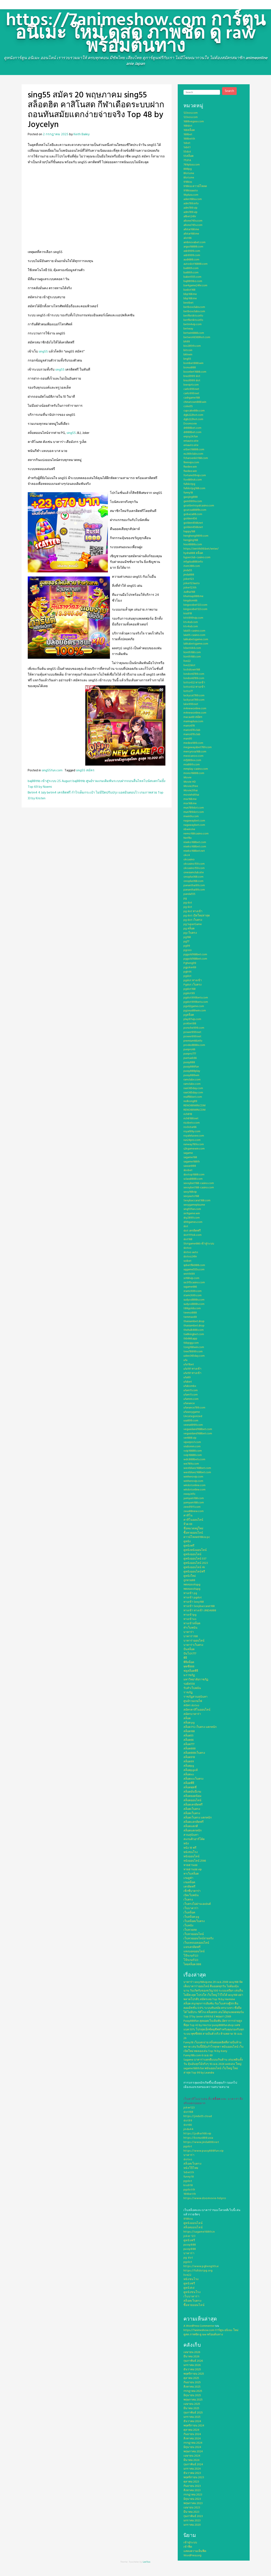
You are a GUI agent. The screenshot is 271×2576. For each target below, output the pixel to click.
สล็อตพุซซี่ (190, 1787)
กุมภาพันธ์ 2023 (193, 2516)
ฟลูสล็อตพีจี (190, 1671)
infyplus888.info (193, 561)
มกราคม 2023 (192, 2520)
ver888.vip (189, 1438)
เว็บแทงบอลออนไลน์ (196, 1943)
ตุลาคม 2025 (191, 2378)
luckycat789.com (193, 695)
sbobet (188, 1170)
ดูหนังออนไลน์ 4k (194, 1567)
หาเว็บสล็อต (191, 1873)
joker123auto (191, 583)
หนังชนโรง (190, 1852)
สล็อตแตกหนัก (192, 1830)
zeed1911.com (192, 1507)
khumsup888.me (193, 596)
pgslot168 (189, 989)
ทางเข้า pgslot (192, 1597)
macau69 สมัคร (192, 717)
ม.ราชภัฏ (189, 1675)
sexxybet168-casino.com (198, 1183)
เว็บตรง (188, 1899)
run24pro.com (192, 1140)
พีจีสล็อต (188, 1662)
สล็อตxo (188, 1774)
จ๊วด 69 (187, 1524)
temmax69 (190, 1317)
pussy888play (191, 1071)
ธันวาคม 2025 (192, 2369)
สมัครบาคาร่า (192, 1714)
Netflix (187, 838)
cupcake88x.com (194, 410)
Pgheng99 (189, 963)
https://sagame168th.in (199, 2231)
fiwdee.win (190, 466)
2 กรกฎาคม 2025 (55, 134)
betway (188, 328)
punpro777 (189, 1053)
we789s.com (191, 1463)
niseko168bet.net (194, 851)
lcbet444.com (192, 648)
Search (229, 91)
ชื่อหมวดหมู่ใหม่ (193, 1528)
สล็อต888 (189, 1748)
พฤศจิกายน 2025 (193, 2374)
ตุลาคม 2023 (191, 2481)
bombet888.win (193, 363)
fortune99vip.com (194, 475)
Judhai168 (189, 592)
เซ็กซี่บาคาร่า (192, 1891)
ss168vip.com (191, 1278)
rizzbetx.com (191, 1123)
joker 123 (189, 2236)
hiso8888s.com (192, 544)
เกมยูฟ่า (188, 1878)
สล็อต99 (188, 1761)
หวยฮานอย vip (192, 1869)
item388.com (191, 566)
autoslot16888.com (195, 264)
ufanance (189, 1403)
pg (185, 898)
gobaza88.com (192, 514)
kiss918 (187, 613)
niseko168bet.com (194, 842)
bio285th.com (192, 346)
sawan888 (189, 1166)
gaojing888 (190, 497)
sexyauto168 (191, 1196)
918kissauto (190, 190)
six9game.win (191, 1213)
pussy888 (189, 1062)
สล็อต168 (189, 1731)
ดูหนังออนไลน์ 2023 (195, 1563)
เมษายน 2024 (191, 2456)
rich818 (187, 1114)
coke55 (188, 406)
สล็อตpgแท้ (190, 1770)
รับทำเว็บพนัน (192, 1688)
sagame (188, 1153)
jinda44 (188, 2129)
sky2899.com (191, 1217)
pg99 (186, 946)
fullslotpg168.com (194, 488)
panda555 (189, 894)
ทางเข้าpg (189, 1615)
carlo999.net (191, 389)
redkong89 (190, 1101)
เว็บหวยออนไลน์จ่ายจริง (198, 1938)
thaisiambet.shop (193, 1321)
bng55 (187, 359)
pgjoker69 (189, 967)
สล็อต (187, 1718)
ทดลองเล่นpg (191, 1584)
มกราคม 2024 (192, 2468)
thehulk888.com (193, 1330)
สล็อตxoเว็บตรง (193, 1779)
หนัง (186, 1843)
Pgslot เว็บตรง (192, 984)
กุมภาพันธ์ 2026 (193, 2361)
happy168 (189, 531)
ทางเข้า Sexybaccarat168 (199, 1606)
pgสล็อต (188, 1015)
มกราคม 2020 (192, 2525)
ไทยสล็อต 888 (192, 1964)
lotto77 (188, 691)
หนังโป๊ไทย (190, 2168)
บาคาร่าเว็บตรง (193, 1645)
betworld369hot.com (196, 337)
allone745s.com (192, 220)
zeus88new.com (193, 1511)
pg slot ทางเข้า (192, 911)
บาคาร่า (188, 1632)
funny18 (188, 492)
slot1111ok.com (192, 1235)
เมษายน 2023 (191, 2507)
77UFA (187, 160)
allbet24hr (189, 216)
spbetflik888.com (194, 1265)
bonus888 (189, 367)
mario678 (189, 725)
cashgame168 (191, 397)
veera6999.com (193, 1425)
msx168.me (190, 799)
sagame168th (191, 1161)
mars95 (187, 738)
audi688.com (191, 259)
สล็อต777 (188, 1744)
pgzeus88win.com (194, 1010)
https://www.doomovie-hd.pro (204, 2198)
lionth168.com (192, 652)
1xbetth (188, 2172)
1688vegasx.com (193, 121)
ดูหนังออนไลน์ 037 (194, 1558)
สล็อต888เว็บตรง (194, 1753)
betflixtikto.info (193, 315)
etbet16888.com (193, 449)
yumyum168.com (193, 1498)
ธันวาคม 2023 (192, 2473)
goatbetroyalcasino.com (198, 505)
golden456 (190, 518)
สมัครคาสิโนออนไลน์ (196, 1709)
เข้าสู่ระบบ (190, 2542)
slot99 (187, 2120)
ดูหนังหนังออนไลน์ (195, 1550)
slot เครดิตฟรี (192, 1230)
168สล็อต (189, 130)
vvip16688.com (192, 1451)
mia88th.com (191, 764)
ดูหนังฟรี (188, 1545)
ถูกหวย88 (189, 1580)
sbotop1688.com (193, 1174)
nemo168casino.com (196, 833)
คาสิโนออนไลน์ (193, 1520)
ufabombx (189, 1386)
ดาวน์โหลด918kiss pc (196, 1537)
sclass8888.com (193, 1179)
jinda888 (188, 574)
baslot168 (189, 290)
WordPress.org (192, 2555)
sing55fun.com (52, 770)
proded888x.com (194, 1045)
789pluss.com (191, 164)
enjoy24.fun (190, 436)
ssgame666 (190, 1287)
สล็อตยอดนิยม (192, 1796)
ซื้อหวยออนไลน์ (193, 1533)
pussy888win (191, 1075)
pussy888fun (191, 1066)
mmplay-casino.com (195, 769)
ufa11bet (188, 1364)
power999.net (192, 1032)
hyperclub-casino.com (196, 557)
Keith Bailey (82, 134)
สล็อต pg (189, 1722)
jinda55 (187, 570)
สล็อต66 (188, 1740)
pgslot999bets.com (195, 997)
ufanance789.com (194, 1407)
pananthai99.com (194, 885)
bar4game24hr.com (195, 285)
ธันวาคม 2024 (192, 2421)
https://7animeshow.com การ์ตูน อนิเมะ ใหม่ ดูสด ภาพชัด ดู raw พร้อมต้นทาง (210, 2332)
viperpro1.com (192, 1442)
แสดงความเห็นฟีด (194, 2551)
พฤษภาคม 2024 (193, 2451)
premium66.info (192, 1040)
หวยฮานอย (190, 1865)
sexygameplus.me (194, 1205)
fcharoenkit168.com (195, 458)
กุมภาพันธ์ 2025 (193, 2412)
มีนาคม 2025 (191, 2408)
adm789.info (191, 203)
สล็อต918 (189, 1757)
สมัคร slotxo (191, 1705)
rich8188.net (190, 1118)
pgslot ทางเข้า (192, 980)
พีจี (185, 1658)
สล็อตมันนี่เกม (192, 1791)
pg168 (187, 937)
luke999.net (190, 704)
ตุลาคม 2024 (191, 2430)
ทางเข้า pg (190, 1593)
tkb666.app (190, 1338)
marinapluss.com (193, 721)
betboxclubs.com (194, 307)
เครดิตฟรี (189, 1886)
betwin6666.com (193, 333)
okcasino (189, 859)
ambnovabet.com (194, 242)
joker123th (189, 587)
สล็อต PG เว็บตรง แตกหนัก (200, 1727)
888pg (187, 169)
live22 (187, 661)
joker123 (188, 579)
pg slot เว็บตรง (192, 920)
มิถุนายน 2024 (192, 2447)
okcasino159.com (194, 864)
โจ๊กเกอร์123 (190, 1955)
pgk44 (187, 971)
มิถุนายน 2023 (192, 2499)
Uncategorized (192, 1416)
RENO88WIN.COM (194, 1105)
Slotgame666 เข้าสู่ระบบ (198, 1243)
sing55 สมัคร (85, 770)
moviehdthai (191, 794)
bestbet (188, 302)
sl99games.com (192, 1222)
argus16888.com (193, 246)
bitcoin (187, 350)
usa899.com (190, 1420)
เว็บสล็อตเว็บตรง (194, 1921)
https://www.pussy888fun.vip (203, 2151)
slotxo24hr (190, 1256)
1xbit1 (186, 147)
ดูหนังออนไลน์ (192, 1554)
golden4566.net (193, 523)
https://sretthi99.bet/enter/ (201, 548)
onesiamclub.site (193, 872)
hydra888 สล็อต (193, 553)
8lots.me (188, 173)
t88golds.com (192, 1308)
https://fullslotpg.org (198, 2270)
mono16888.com (193, 773)
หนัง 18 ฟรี (189, 1848)
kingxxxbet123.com (195, 605)
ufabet (187, 1381)
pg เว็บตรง (190, 933)
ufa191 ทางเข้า (192, 1369)
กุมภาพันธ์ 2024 (193, 2464)
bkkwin (187, 354)
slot (185, 1226)
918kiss (187, 182)
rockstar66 (189, 1127)
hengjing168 (190, 540)
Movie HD (189, 782)
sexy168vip (190, 1192)
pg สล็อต (189, 928)
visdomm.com (192, 1446)
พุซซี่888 (188, 1666)
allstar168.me (191, 229)
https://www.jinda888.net (201, 2142)
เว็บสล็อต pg (191, 1917)
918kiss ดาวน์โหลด (195, 186)
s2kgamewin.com (194, 1148)
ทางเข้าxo (189, 1619)
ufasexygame (191, 1412)
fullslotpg (189, 484)
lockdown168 (191, 669)
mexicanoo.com (193, 756)
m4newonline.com (194, 708)
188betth (189, 138)
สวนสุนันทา (190, 1835)
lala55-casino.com (194, 630)
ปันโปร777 (189, 1653)
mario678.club (191, 730)
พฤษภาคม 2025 (193, 2399)
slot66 (187, 2125)
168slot (187, 126)
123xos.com (190, 113)
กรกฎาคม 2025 (192, 2391)
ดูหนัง (187, 1541)
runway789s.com (193, 1144)
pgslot (187, 976)
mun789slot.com (193, 807)
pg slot (187, 902)
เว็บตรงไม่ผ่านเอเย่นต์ (197, 1904)
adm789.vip (190, 208)
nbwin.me (189, 829)
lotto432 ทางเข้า (194, 682)
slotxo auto (190, 1252)
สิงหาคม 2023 (192, 2490)
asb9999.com (191, 251)
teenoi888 (190, 1312)
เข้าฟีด (187, 2547)
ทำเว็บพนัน (190, 1627)
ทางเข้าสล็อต (191, 1623)
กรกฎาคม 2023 (192, 2494)
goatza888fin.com (194, 510)
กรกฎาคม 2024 (192, 2443)
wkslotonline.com (194, 1485)
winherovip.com (193, 1476)
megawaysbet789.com (197, 747)
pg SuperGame (192, 924)
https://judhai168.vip (197, 2133)
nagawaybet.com (194, 820)
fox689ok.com (192, 479)
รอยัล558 (189, 1684)
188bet (187, 134)
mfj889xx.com (192, 760)
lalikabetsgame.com (195, 639)
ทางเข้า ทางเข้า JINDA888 (199, 1610)
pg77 (186, 941)
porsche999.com (193, 1028)
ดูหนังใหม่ (189, 1576)
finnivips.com (191, 462)
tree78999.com (193, 1351)
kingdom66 (190, 600)
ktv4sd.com (190, 622)
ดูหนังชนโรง (192, 2292)
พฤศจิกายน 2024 (193, 2425)
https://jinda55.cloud (197, 2116)
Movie (187, 777)
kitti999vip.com (193, 618)
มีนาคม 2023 (191, 2512)
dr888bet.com (192, 428)
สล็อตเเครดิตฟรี (193, 1822)
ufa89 (187, 1377)
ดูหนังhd (189, 2288)
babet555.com (192, 277)
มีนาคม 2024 (191, 2460)
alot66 (187, 238)
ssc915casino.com (194, 1282)
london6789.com (193, 674)
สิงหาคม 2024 (192, 2438)
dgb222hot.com (193, 415)
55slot (187, 151)
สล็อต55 (188, 1735)
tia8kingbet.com (193, 1334)
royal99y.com (191, 1131)
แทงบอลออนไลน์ (194, 1951)
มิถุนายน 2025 (192, 2395)
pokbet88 (189, 1023)
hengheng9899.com (195, 536)
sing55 (43, 351)
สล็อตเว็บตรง (191, 1809)
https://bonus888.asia (198, 2138)
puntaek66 (190, 1058)
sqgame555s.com (193, 1269)
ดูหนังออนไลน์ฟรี (194, 1571)
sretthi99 (189, 1274)
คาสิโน (188, 1515)
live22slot (189, 665)
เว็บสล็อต (189, 1912)
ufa (185, 1360)
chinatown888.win (194, 402)
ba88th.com (190, 268)
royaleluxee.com (193, 1135)
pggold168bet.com (195, 954)
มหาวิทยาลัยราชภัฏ (195, 1679)
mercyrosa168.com (194, 751)
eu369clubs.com (193, 454)
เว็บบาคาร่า (190, 1908)
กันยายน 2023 (192, 2486)
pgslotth (189, 2189)
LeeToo (146, 2562)
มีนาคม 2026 (191, 2356)
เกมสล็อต (189, 1882)
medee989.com (193, 743)
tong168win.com (193, 1347)
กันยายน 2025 (192, 2382)
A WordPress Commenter (198, 2326)
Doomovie (190, 423)
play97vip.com (192, 1019)
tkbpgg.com (191, 1343)
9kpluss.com (190, 195)
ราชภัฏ (188, 1692)
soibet (187, 1261)
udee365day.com (194, 1356)
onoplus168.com (193, 876)
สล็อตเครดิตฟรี (193, 1804)
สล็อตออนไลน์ (192, 1800)
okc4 (186, 855)
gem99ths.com (192, 501)
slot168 (187, 1239)
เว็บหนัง (188, 1925)
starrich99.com (192, 1291)
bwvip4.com (191, 384)
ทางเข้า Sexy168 (193, 1602)
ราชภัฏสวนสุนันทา (195, 1697)
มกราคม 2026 (192, 2365)
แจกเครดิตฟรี (192, 1947)
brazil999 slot (191, 376)
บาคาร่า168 (190, 1636)
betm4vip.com (192, 324)
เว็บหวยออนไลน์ (193, 1934)
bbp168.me (190, 294)
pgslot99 (189, 993)
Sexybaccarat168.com (196, 1200)
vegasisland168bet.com (197, 1429)
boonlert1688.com (194, 372)
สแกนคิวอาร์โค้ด (194, 1839)
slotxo (187, 1248)
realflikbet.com (192, 1097)
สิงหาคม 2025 (192, 2386)
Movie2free (190, 786)
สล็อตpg (188, 1766)
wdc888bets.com (194, 1459)
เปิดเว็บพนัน (191, 1895)
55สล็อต (188, 156)
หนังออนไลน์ (191, 1856)
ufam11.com (190, 1390)
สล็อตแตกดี (190, 1826)
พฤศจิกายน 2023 (193, 2477)
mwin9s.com (191, 816)
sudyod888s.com (193, 1299)
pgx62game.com (193, 1006)
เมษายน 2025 (191, 2404)
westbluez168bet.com (197, 1468)
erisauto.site (190, 441)
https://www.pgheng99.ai (201, 2266)
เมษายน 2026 (191, 2352)
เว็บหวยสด (190, 1930)
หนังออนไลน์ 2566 (194, 1861)
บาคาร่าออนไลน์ (193, 1640)
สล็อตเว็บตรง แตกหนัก (197, 1817)
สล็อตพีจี (188, 1783)
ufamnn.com (190, 1399)
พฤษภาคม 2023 (193, 2503)
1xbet (186, 143)
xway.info (189, 1494)
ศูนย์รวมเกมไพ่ (192, 1701)
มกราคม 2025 (192, 2417)
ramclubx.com (192, 1079)
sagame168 (190, 1157)
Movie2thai (190, 790)
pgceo (187, 950)
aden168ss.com (192, 199)
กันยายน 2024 (192, 2434)
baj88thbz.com (192, 281)
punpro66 (189, 1049)
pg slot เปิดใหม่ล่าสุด (196, 915)
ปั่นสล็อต (189, 1649)
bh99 (186, 341)
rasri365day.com (193, 1088)
